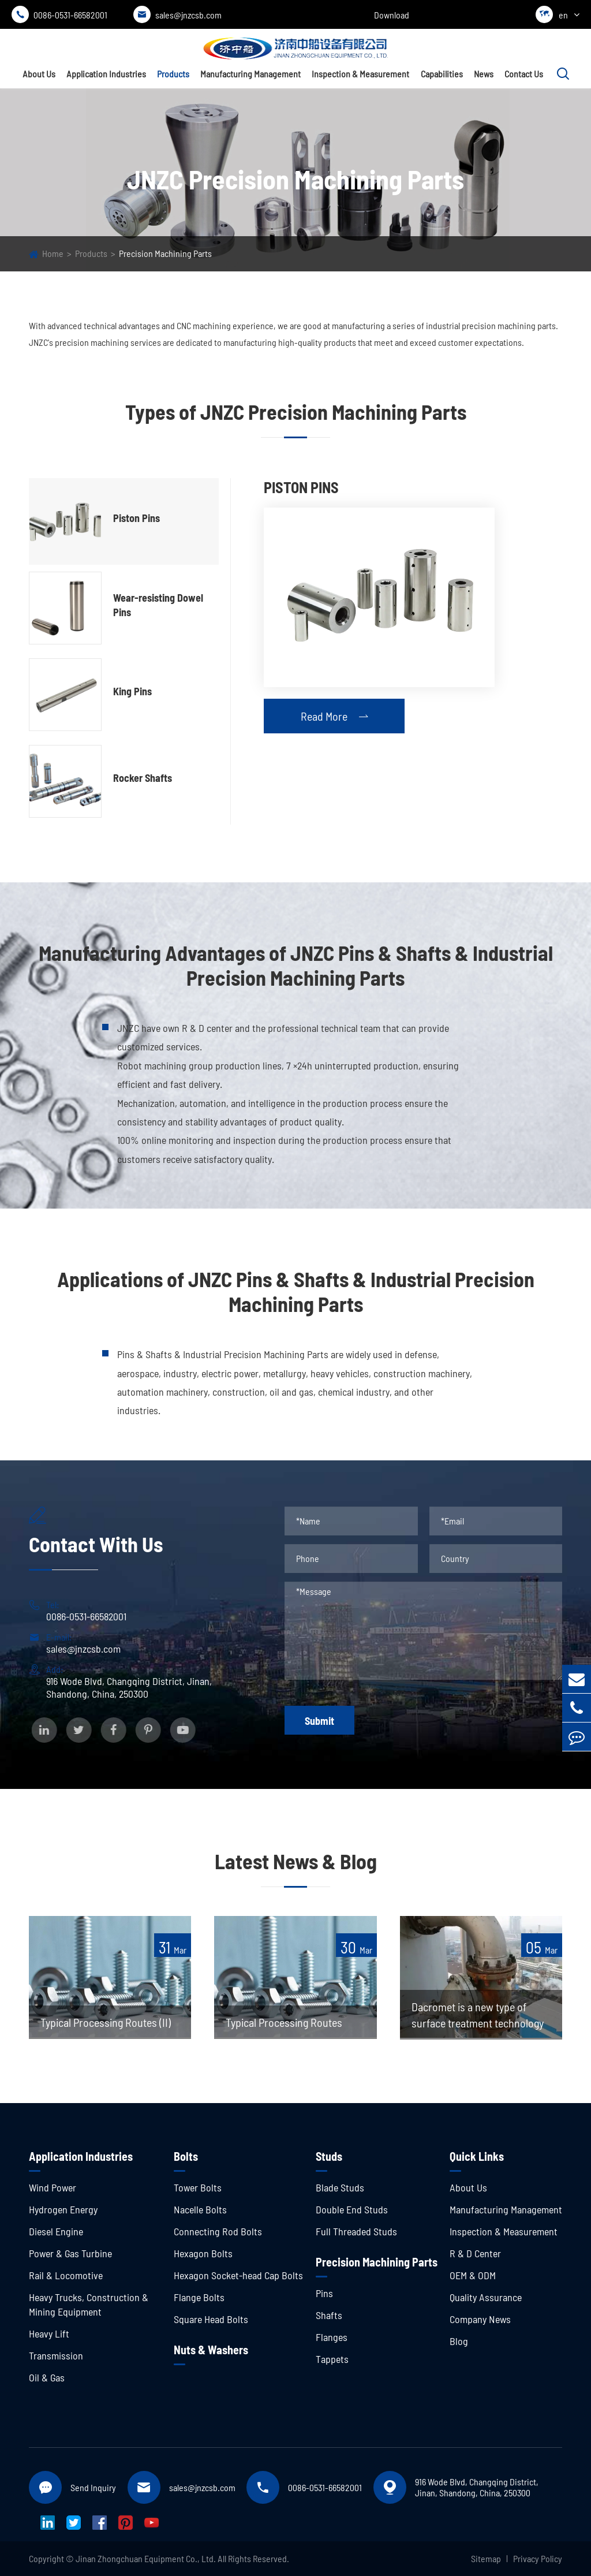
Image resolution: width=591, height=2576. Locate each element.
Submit (319, 1720)
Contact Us (523, 73)
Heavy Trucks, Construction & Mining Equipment (88, 2304)
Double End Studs (352, 2209)
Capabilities (442, 73)
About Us (39, 73)
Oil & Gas (47, 2377)
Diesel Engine (56, 2231)
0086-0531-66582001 (59, 14)
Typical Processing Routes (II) (105, 2022)
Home (52, 253)
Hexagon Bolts (203, 2253)
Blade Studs (340, 2187)
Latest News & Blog (296, 1860)
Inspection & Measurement (360, 73)
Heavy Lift (49, 2333)
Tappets (332, 2359)
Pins (324, 2293)
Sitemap (486, 2558)
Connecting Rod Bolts (218, 2231)
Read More (334, 716)
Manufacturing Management (250, 73)
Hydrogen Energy (63, 2209)
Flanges (331, 2337)
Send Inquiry (93, 2487)
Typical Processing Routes (284, 2022)
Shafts (329, 2315)
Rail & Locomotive (66, 2275)
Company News (480, 2319)
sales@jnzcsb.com (177, 14)
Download (391, 14)
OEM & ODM (473, 2275)
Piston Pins (136, 518)
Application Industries (106, 73)
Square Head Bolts (211, 2319)
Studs (329, 2156)
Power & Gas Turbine (70, 2253)
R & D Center (475, 2253)
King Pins (132, 691)
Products (173, 73)
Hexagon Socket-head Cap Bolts (238, 2275)
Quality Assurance (486, 2297)
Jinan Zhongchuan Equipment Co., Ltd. (146, 2558)
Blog (459, 2341)
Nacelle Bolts (200, 2209)
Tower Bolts (198, 2187)
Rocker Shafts (142, 777)
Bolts (186, 2156)
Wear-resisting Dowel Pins (158, 604)
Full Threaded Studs (356, 2231)
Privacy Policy (537, 2558)
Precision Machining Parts (165, 253)
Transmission (56, 2355)
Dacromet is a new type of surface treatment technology (478, 2015)
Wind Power (52, 2187)
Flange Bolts (199, 2297)
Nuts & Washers (211, 2350)
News (483, 73)
